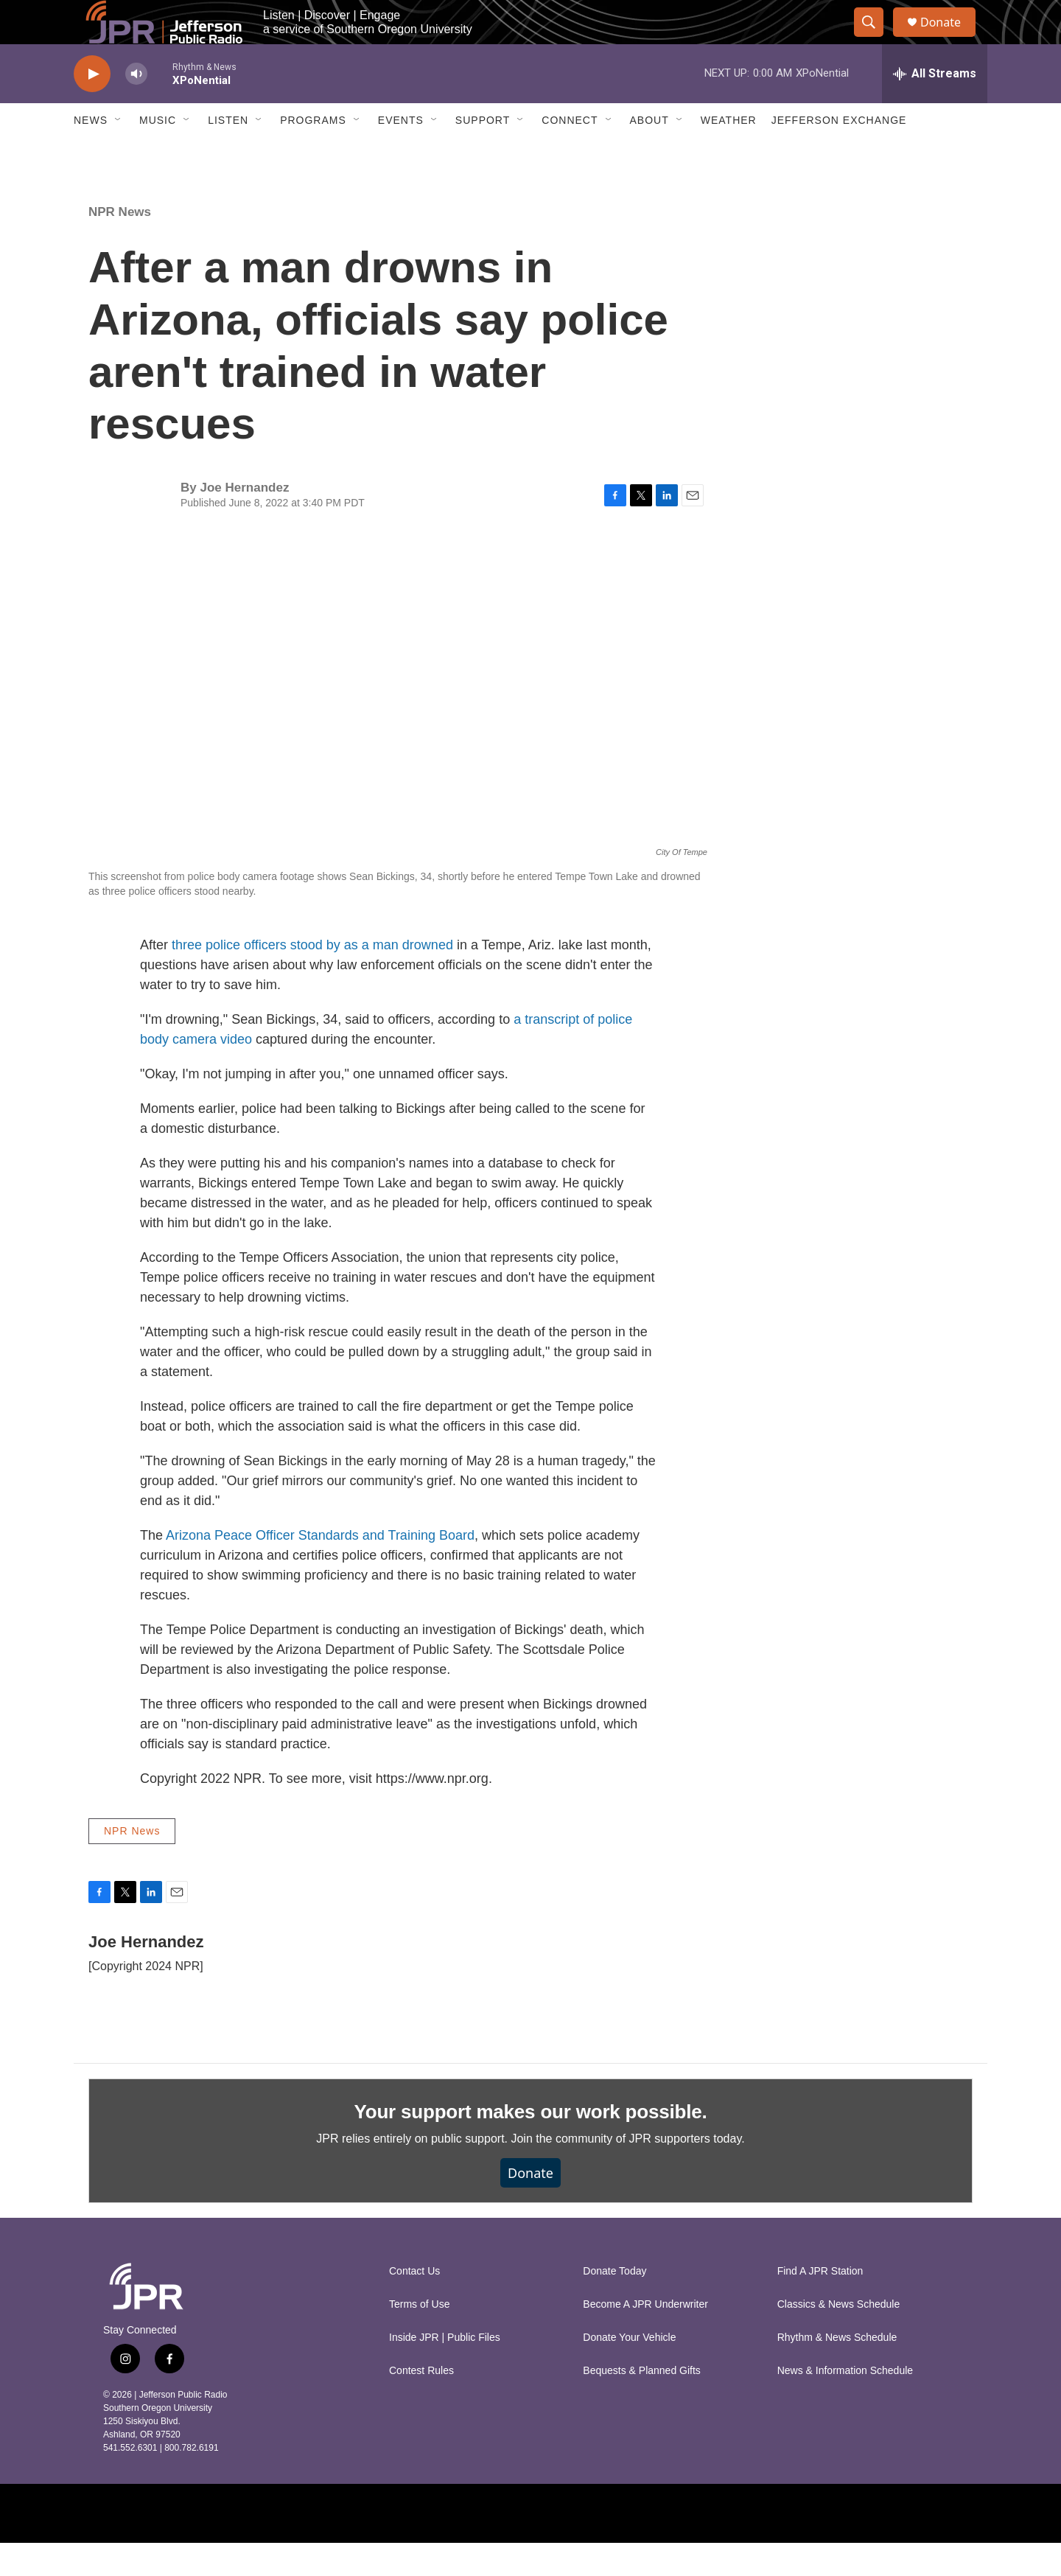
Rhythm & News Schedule (837, 2370)
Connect (570, 153)
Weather (729, 153)
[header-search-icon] (875, 39)
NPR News (119, 245)
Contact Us (414, 2304)
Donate (950, 38)
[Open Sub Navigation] (119, 153)
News (91, 153)
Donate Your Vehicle (629, 2370)
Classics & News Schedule (838, 2337)
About (649, 153)
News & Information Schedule (845, 2403)
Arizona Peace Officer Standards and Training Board (320, 1568)
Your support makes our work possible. (530, 2145)
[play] (92, 107)
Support (482, 153)
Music (157, 153)
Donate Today (614, 2304)
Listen (228, 153)
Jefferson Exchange (839, 153)
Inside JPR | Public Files (444, 2370)
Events (401, 153)
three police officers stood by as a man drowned (312, 978)
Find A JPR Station (820, 2304)
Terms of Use (419, 2337)
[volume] (136, 107)
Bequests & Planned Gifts (642, 2403)
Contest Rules (421, 2403)
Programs (313, 153)
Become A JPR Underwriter (645, 2337)
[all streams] (934, 106)
